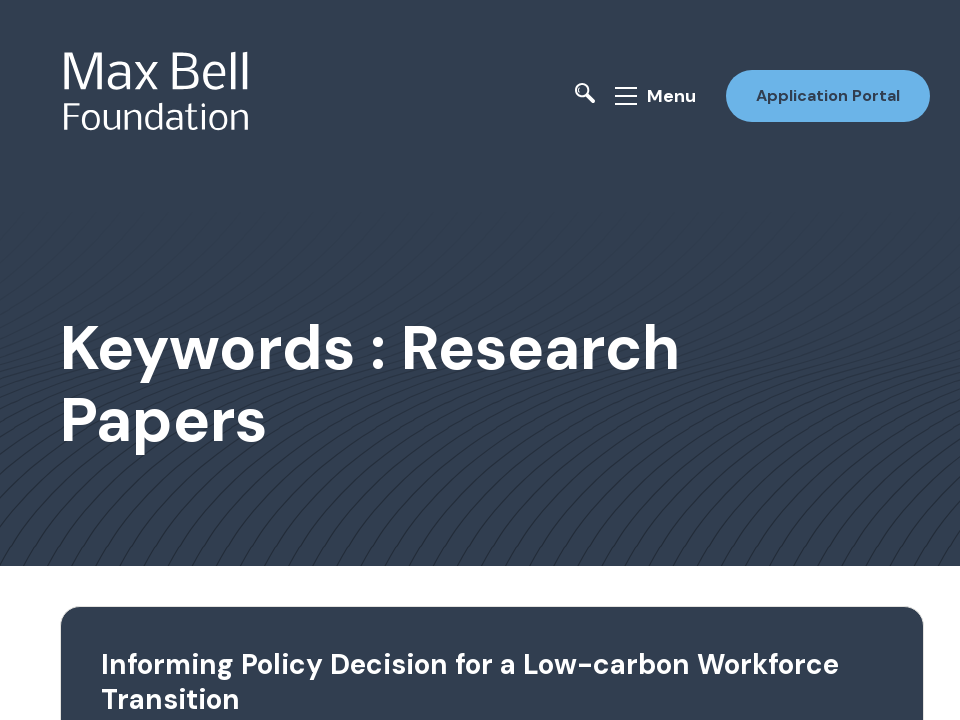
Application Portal (828, 95)
